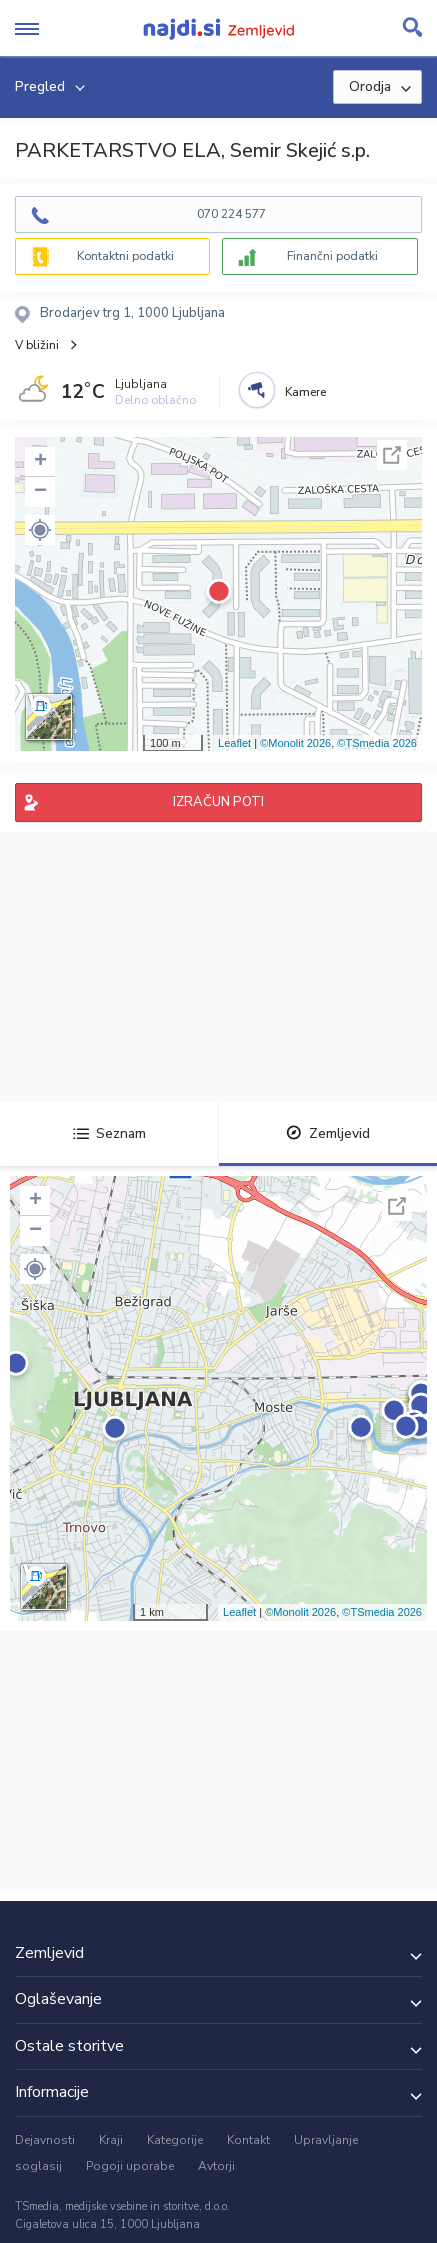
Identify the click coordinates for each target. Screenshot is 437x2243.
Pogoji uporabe (130, 2166)
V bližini (37, 345)
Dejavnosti (45, 2140)
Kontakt (248, 2140)
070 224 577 (231, 214)
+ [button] (40, 462)
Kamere (305, 392)
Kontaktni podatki (125, 256)
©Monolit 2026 (295, 743)
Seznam (109, 1133)
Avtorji (216, 2166)
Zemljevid (328, 1133)
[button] (40, 530)
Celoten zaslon (392, 455)
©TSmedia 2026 (377, 743)
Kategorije (175, 2140)
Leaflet (234, 743)
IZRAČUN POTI (218, 802)
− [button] (40, 492)
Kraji (111, 2140)
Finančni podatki (332, 256)
